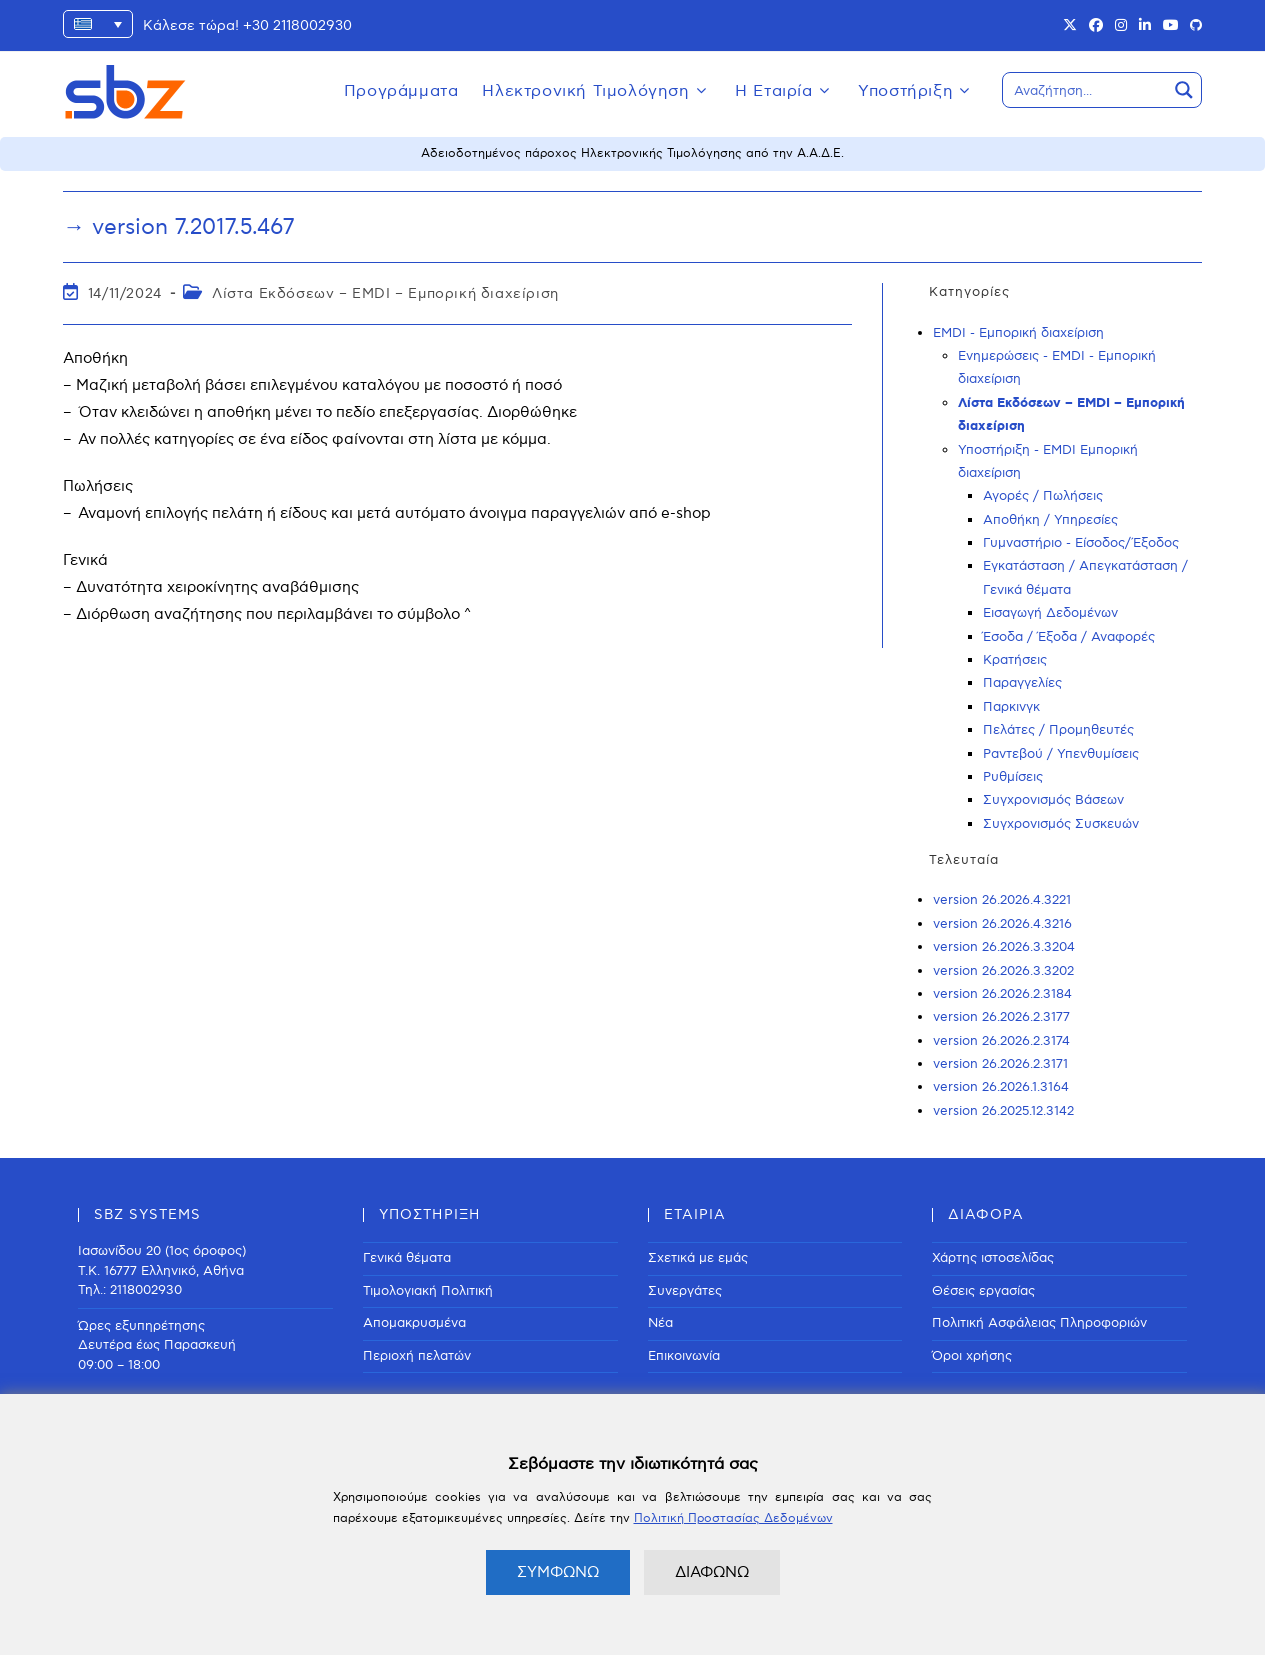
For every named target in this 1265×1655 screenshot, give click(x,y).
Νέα (660, 1323)
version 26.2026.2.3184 (1002, 994)
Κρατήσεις (1015, 660)
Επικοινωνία (684, 1356)
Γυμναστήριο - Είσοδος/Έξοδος (1081, 543)
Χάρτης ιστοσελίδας (993, 1258)
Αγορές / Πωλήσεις (1043, 496)
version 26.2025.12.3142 (1003, 1111)
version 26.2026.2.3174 (1001, 1041)
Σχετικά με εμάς (698, 1258)
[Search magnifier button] (1184, 90)
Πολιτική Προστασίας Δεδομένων (733, 1518)
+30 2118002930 (297, 25)
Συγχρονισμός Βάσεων (1053, 800)
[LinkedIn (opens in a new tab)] (1145, 26)
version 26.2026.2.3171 (1000, 1064)
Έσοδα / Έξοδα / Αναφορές (1069, 637)
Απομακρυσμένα (414, 1323)
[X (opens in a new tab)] (1070, 26)
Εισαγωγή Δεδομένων (1050, 613)
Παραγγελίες (1022, 683)
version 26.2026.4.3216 (1002, 924)
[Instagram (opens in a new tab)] (1121, 26)
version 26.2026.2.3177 (1001, 1017)
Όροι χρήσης (972, 1356)
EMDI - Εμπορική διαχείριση (1018, 333)
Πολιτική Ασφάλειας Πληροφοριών (1039, 1323)
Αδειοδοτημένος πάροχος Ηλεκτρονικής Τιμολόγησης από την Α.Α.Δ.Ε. (632, 153)
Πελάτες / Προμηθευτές (1058, 730)
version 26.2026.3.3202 (1003, 971)
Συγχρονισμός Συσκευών (1061, 824)
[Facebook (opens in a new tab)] (1096, 26)
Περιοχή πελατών (417, 1356)
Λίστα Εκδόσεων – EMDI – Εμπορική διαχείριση (385, 293)
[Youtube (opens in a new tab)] (1171, 26)
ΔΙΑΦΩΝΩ (712, 1572)
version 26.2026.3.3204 (1004, 947)
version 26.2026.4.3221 (1002, 900)
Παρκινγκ (1011, 707)
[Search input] (1086, 90)
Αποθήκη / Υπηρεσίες (1050, 520)
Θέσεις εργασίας (983, 1291)
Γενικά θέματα (407, 1258)
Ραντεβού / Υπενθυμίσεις (1061, 754)
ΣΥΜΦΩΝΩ (558, 1572)
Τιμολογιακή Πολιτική (428, 1291)
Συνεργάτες (685, 1291)
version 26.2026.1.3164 (1001, 1087)
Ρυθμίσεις (1013, 777)
